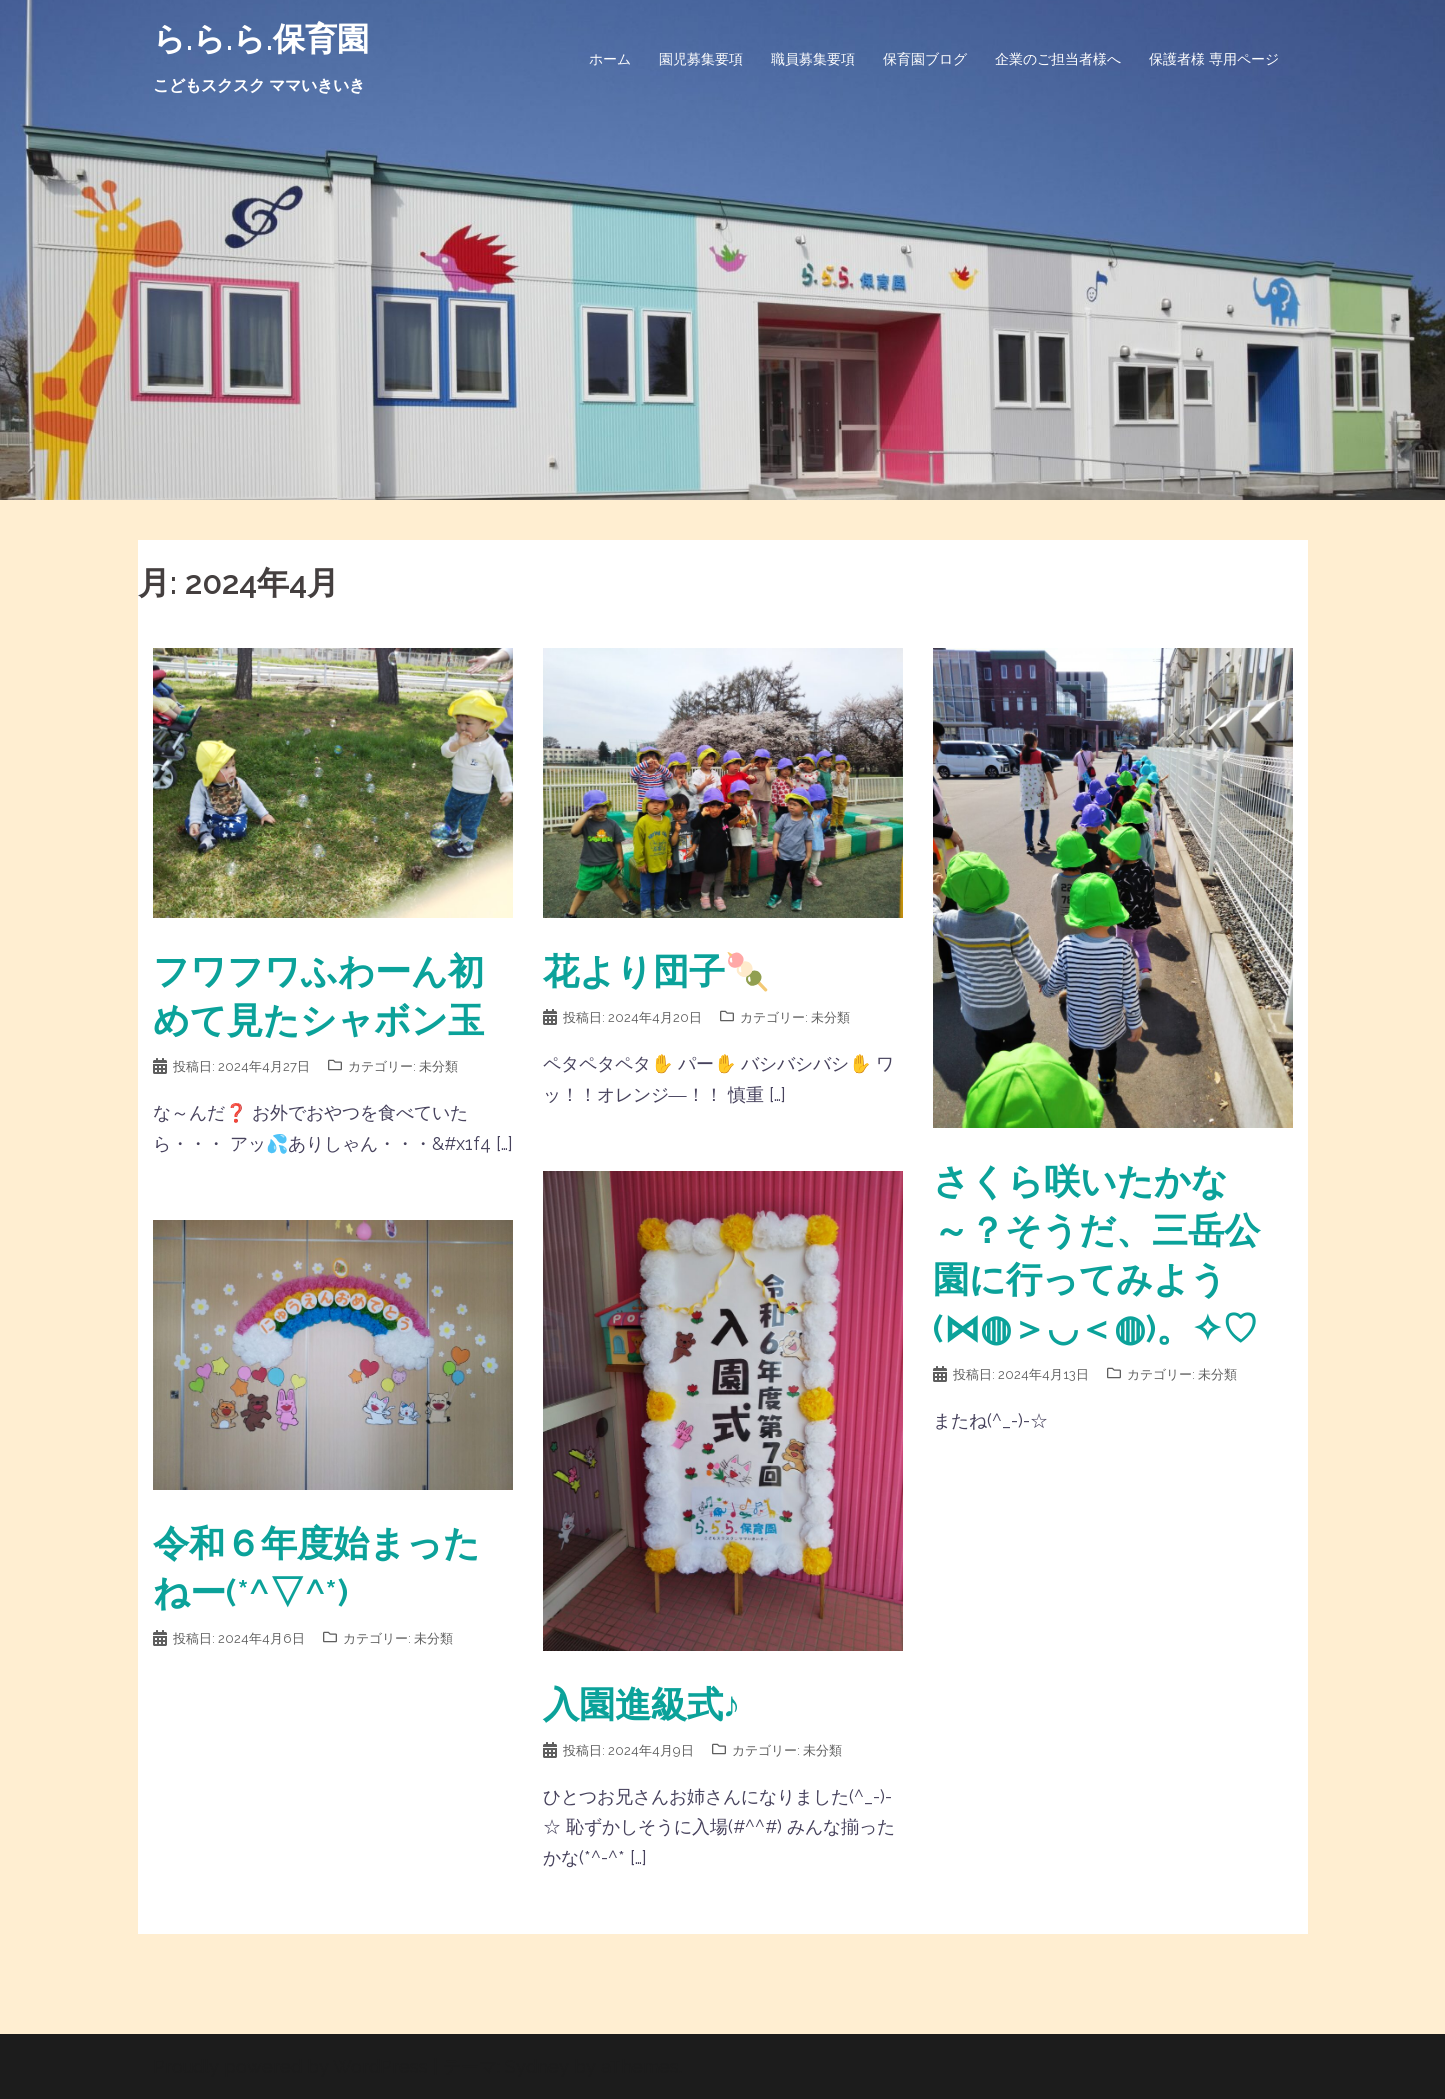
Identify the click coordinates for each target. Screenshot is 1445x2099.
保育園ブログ (925, 59)
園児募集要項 (701, 59)
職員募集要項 (813, 59)
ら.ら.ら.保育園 (261, 38)
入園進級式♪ (642, 1704)
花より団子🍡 (656, 971)
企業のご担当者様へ (1058, 59)
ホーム (610, 59)
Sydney (537, 2066)
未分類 (438, 1066)
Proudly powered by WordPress (290, 2066)
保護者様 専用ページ (1214, 59)
